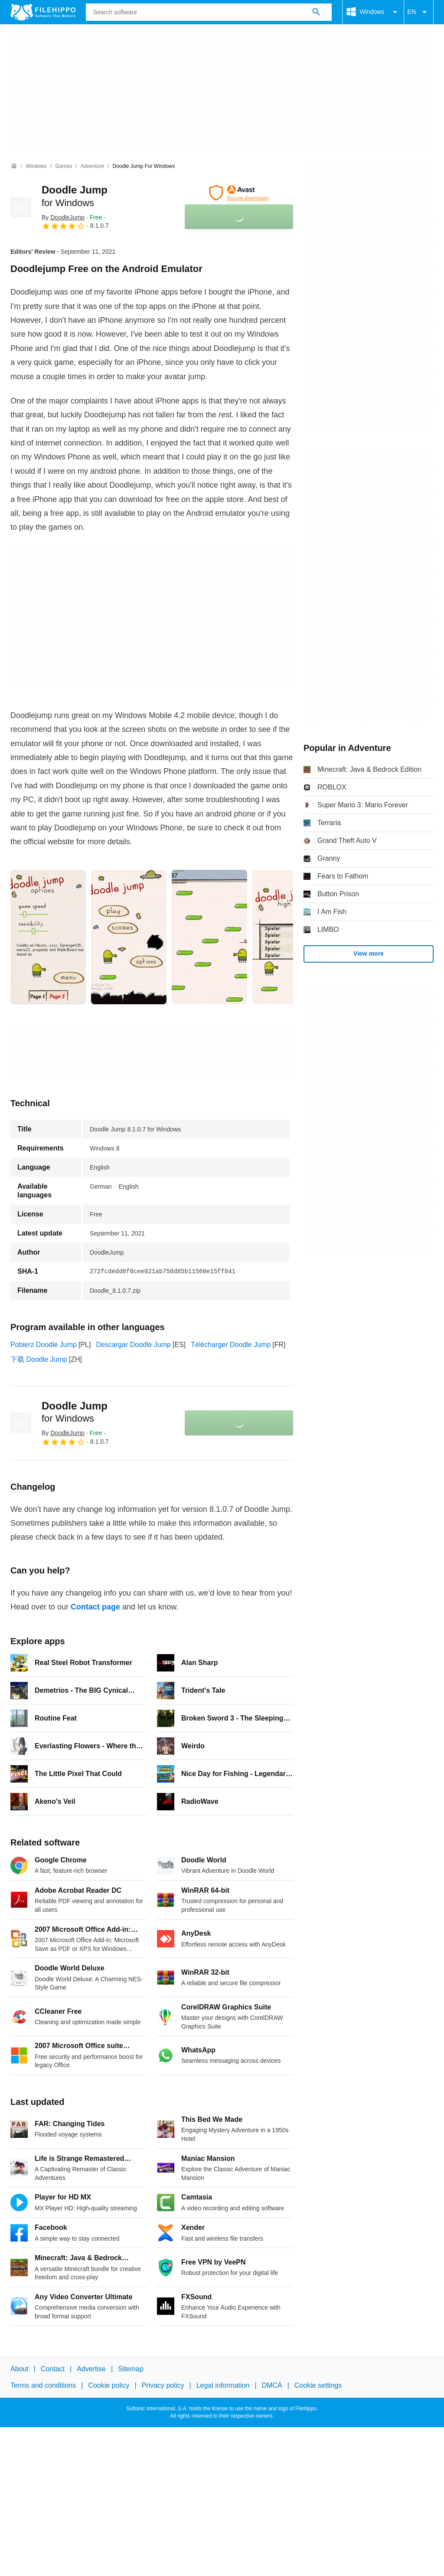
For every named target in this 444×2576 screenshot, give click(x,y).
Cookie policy (108, 2385)
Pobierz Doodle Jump (43, 1344)
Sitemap (131, 2369)
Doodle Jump (75, 1412)
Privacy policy (163, 2385)
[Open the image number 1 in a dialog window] (128, 937)
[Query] (209, 12)
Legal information (223, 2385)
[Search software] (316, 12)
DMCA (272, 2385)
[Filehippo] (42, 12)
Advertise (91, 2369)
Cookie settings (318, 2385)
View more (368, 953)
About (19, 2369)
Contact (53, 2369)
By (63, 217)
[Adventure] (92, 166)
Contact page (95, 1607)
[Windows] (36, 166)
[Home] (13, 166)
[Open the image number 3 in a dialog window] (290, 937)
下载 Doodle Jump (38, 1359)
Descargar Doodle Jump (133, 1344)
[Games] (63, 166)
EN (419, 12)
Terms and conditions (43, 2385)
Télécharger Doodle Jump (231, 1344)
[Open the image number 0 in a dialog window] (48, 937)
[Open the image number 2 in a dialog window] (209, 937)
